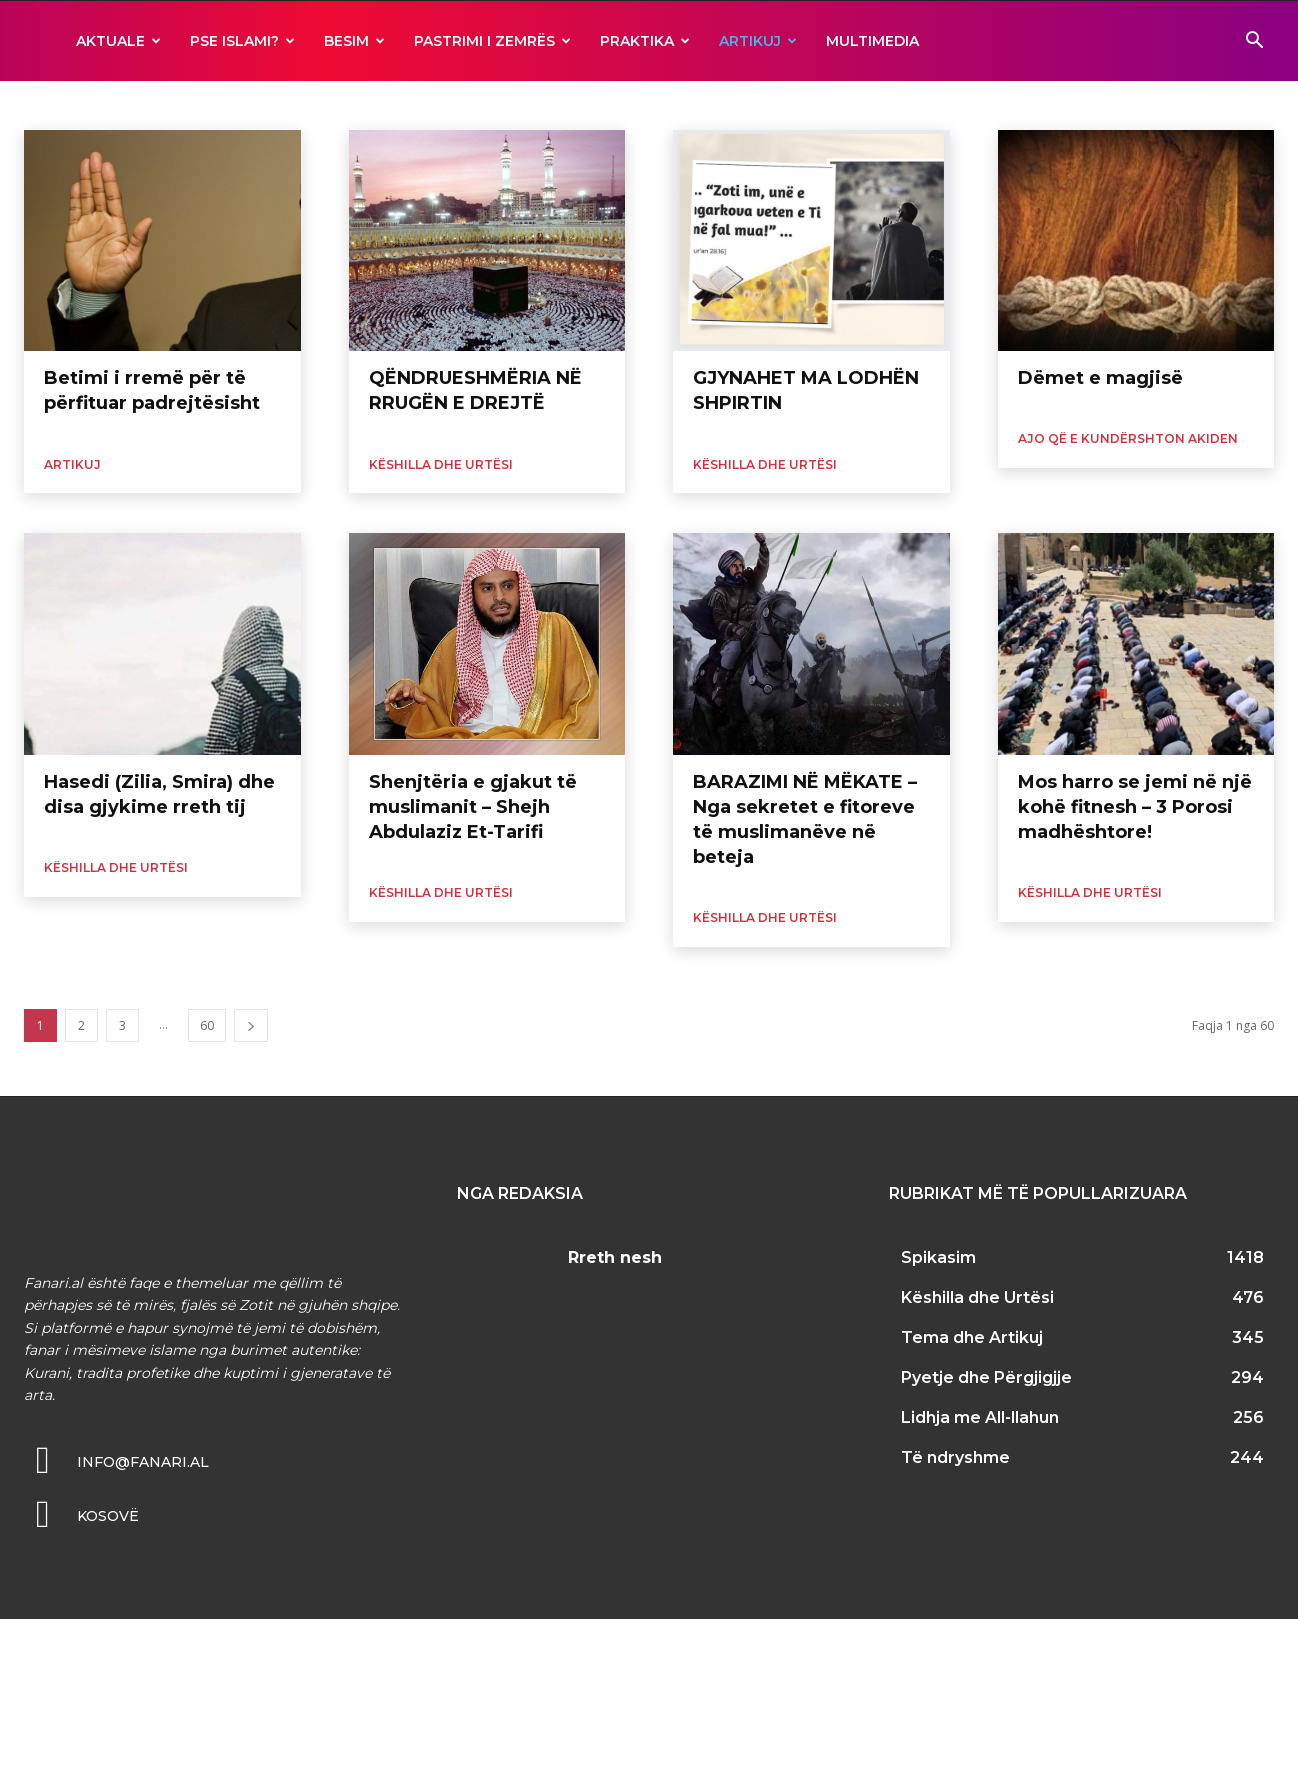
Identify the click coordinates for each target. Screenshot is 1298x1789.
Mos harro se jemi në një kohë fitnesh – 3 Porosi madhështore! (1135, 807)
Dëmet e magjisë (1100, 378)
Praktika (645, 41)
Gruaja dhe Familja (219, 105)
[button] (1254, 42)
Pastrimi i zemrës (492, 41)
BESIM (354, 41)
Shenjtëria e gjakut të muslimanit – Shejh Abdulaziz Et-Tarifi (473, 807)
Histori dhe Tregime (459, 105)
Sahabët (881, 105)
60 (207, 1025)
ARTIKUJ (758, 41)
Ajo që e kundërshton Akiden (1128, 438)
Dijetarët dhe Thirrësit (88, 105)
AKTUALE (118, 41)
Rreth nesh (615, 1257)
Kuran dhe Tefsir (579, 105)
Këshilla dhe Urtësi (441, 464)
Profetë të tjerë (797, 105)
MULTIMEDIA (872, 41)
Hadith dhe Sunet (337, 105)
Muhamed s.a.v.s (689, 105)
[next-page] (251, 1025)
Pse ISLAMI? (242, 41)
